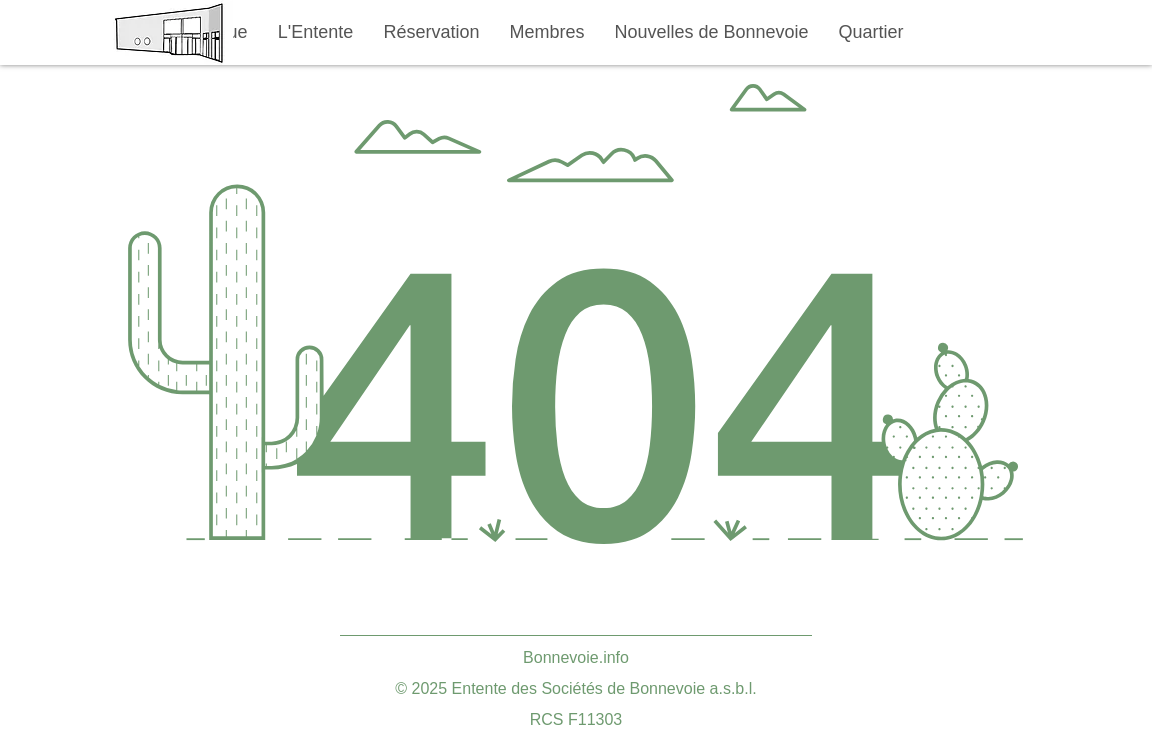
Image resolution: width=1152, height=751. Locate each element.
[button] (316, 32)
